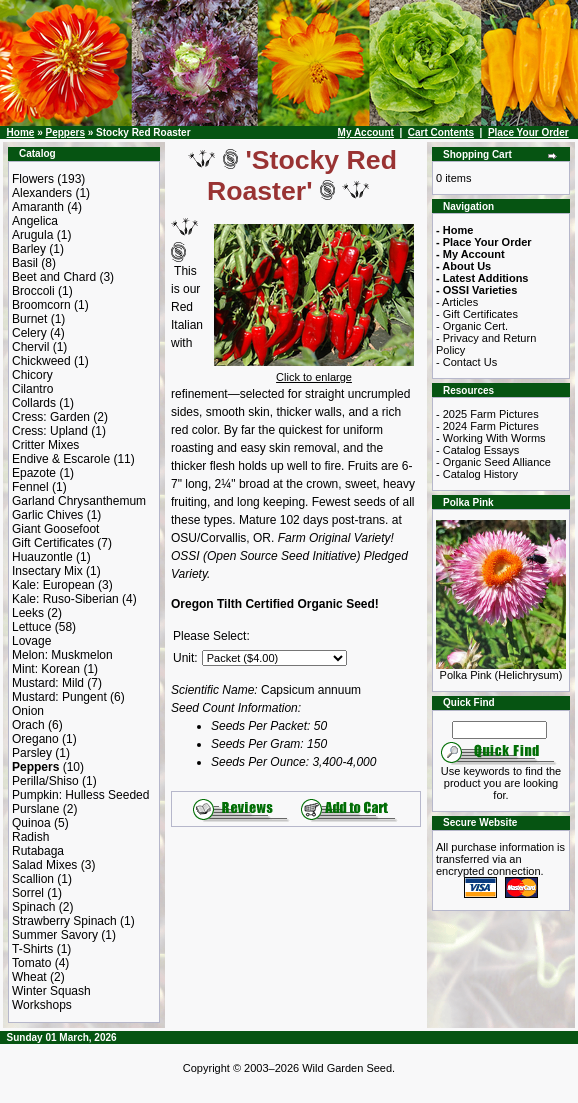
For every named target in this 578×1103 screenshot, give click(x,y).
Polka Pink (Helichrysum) (501, 670)
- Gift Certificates (477, 314)
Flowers (33, 179)
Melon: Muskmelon (62, 655)
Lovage (31, 641)
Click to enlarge (314, 372)
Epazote (34, 473)
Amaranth (38, 207)
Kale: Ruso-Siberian (65, 599)
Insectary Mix (47, 571)
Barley (29, 249)
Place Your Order (528, 132)
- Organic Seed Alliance (493, 462)
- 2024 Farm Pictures (487, 426)
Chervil (30, 347)
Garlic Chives (47, 515)
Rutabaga (38, 851)
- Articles (457, 302)
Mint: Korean (46, 669)
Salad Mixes (44, 865)
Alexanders (42, 193)
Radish (30, 837)
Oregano (35, 739)
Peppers (64, 132)
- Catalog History (477, 474)
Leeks (28, 613)
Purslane (35, 809)
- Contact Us (466, 362)
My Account (366, 132)
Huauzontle (42, 557)
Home (21, 132)
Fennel (30, 487)
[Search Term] (499, 730)
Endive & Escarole (61, 459)
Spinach (33, 907)
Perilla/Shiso (45, 781)
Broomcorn (41, 305)
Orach (28, 725)
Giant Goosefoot (55, 529)
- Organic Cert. (472, 326)
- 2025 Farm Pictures (487, 414)
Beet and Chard (54, 277)
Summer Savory (55, 935)
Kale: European (53, 585)
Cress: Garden (51, 417)
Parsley (32, 753)
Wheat (29, 977)
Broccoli (33, 291)
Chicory (32, 375)
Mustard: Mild (48, 683)
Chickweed (41, 361)
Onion (28, 711)
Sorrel (28, 893)
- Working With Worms (491, 438)
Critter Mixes (45, 445)
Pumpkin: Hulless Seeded (80, 795)
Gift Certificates (53, 543)
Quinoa (31, 823)
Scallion (33, 879)
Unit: (185, 658)
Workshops (42, 1005)
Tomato (31, 963)
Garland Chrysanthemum (79, 501)
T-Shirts (32, 949)
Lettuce (31, 627)
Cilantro (32, 389)
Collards (34, 403)
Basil (25, 263)
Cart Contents (441, 132)
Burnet (29, 319)
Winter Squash (51, 991)
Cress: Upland (50, 431)
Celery (29, 333)
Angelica (35, 221)
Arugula (32, 235)
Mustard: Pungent (59, 697)
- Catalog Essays (477, 450)
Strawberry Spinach (64, 921)
